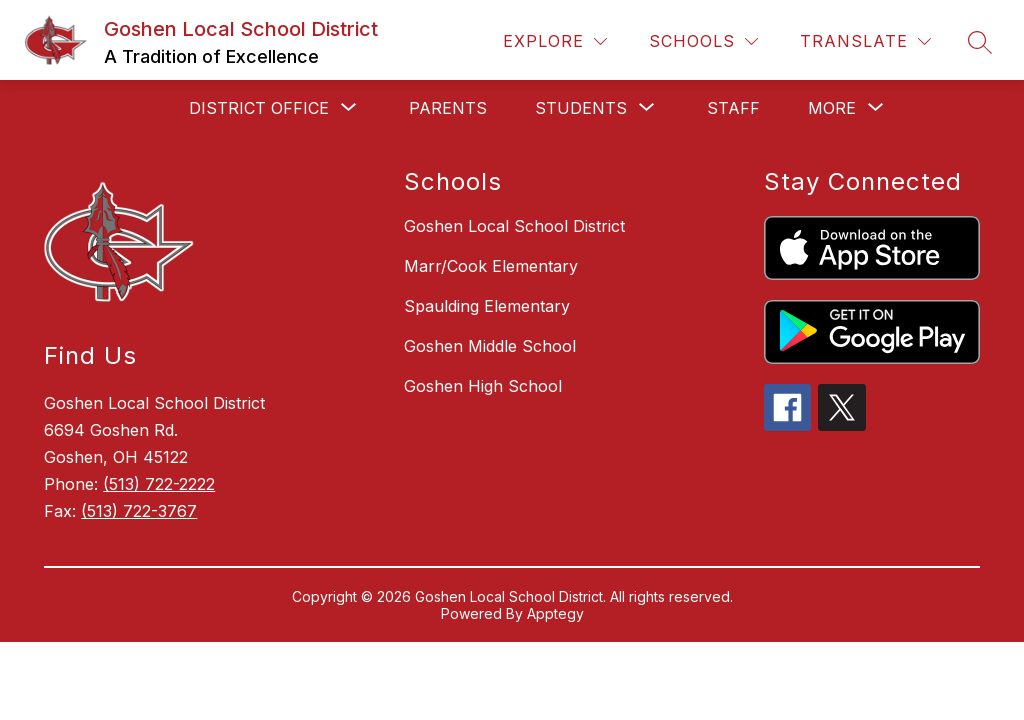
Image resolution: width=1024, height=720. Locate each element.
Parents (448, 108)
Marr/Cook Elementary (491, 266)
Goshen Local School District (514, 226)
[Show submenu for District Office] (259, 108)
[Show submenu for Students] (581, 108)
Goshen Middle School (490, 346)
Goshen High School (483, 386)
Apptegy (555, 613)
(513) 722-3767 (139, 511)
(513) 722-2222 (159, 484)
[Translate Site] (865, 41)
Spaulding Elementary (487, 306)
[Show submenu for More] (832, 108)
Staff (733, 108)
